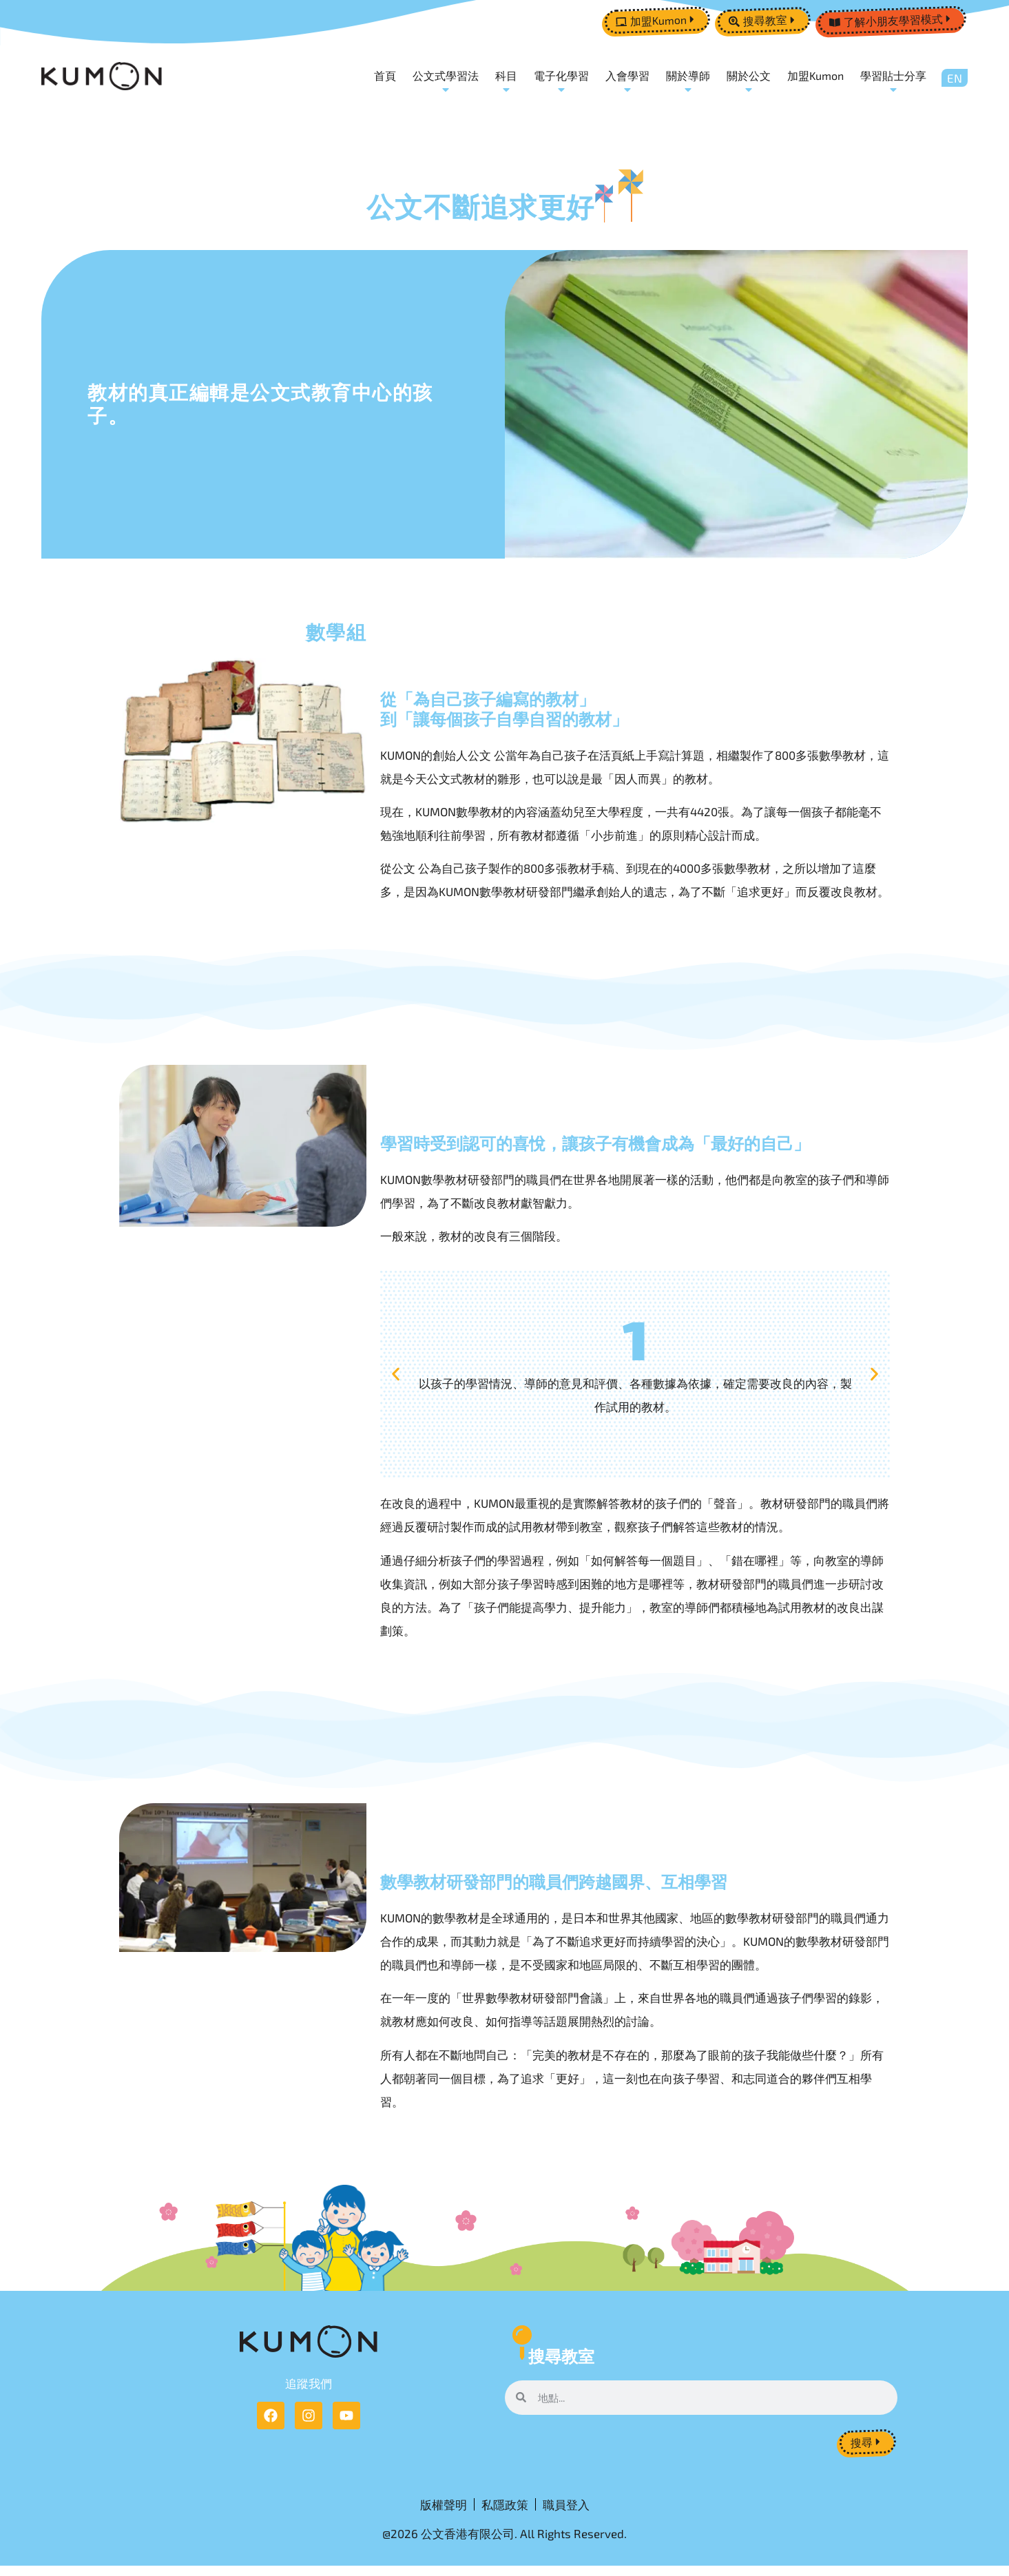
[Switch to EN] (955, 78)
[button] (395, 1375)
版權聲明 (443, 2511)
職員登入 (566, 2511)
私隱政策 (504, 2511)
